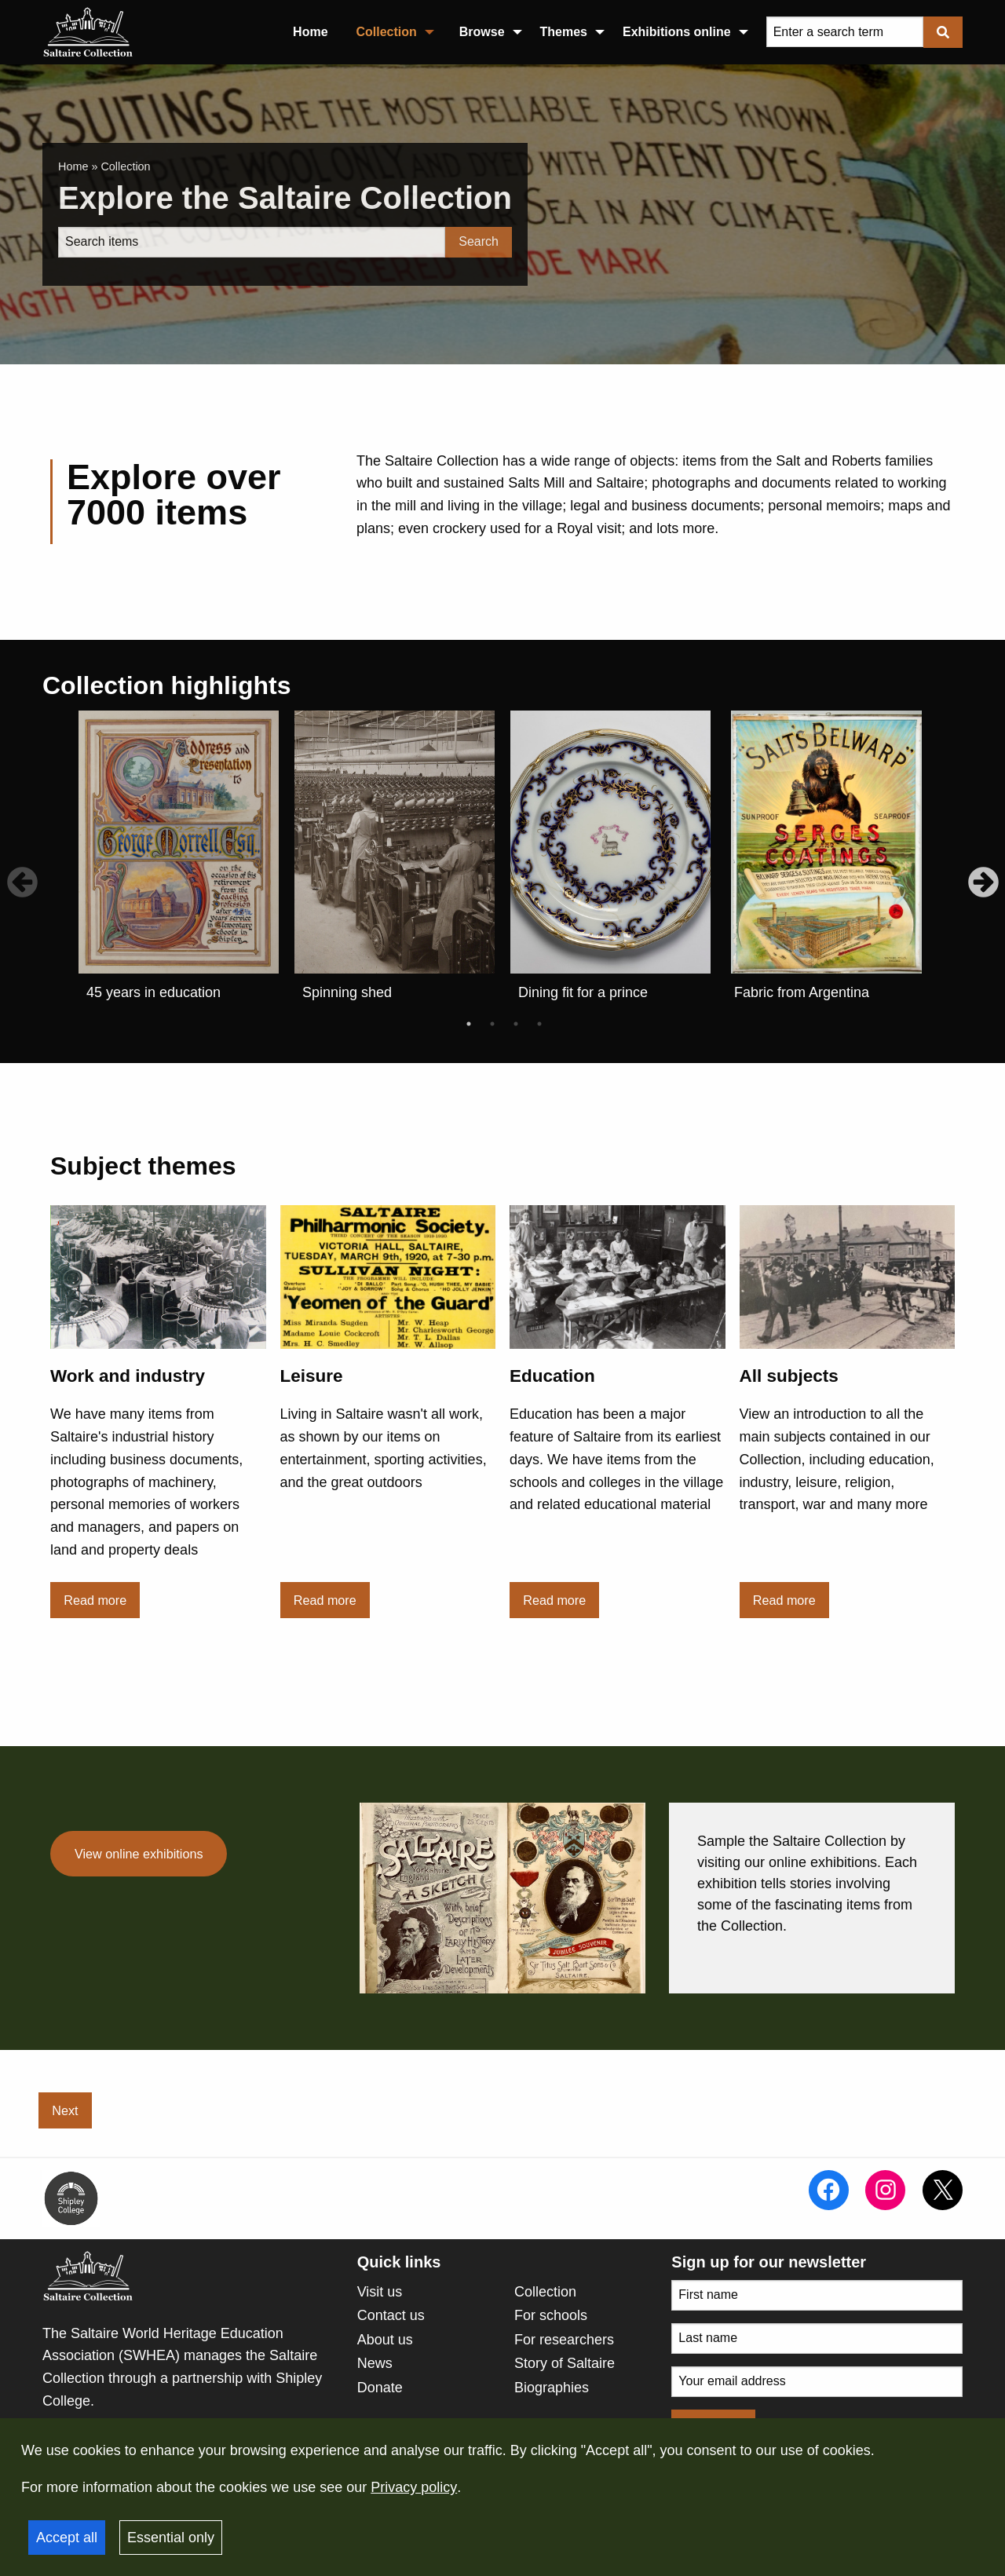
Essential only (170, 2537)
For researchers (564, 2340)
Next (65, 2110)
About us (385, 2340)
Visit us (380, 2292)
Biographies (551, 2387)
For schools (550, 2315)
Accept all (66, 2537)
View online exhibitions (139, 1854)
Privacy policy (414, 2487)
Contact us (391, 2315)
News (375, 2363)
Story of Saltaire (564, 2363)
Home (73, 166)
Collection (545, 2292)
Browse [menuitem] (482, 31)
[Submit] (943, 31)
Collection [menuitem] (386, 31)
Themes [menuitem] (563, 31)
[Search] (251, 242)
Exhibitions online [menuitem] (677, 31)
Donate (380, 2387)
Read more (95, 1600)
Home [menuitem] (310, 31)
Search (479, 241)
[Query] (844, 31)
